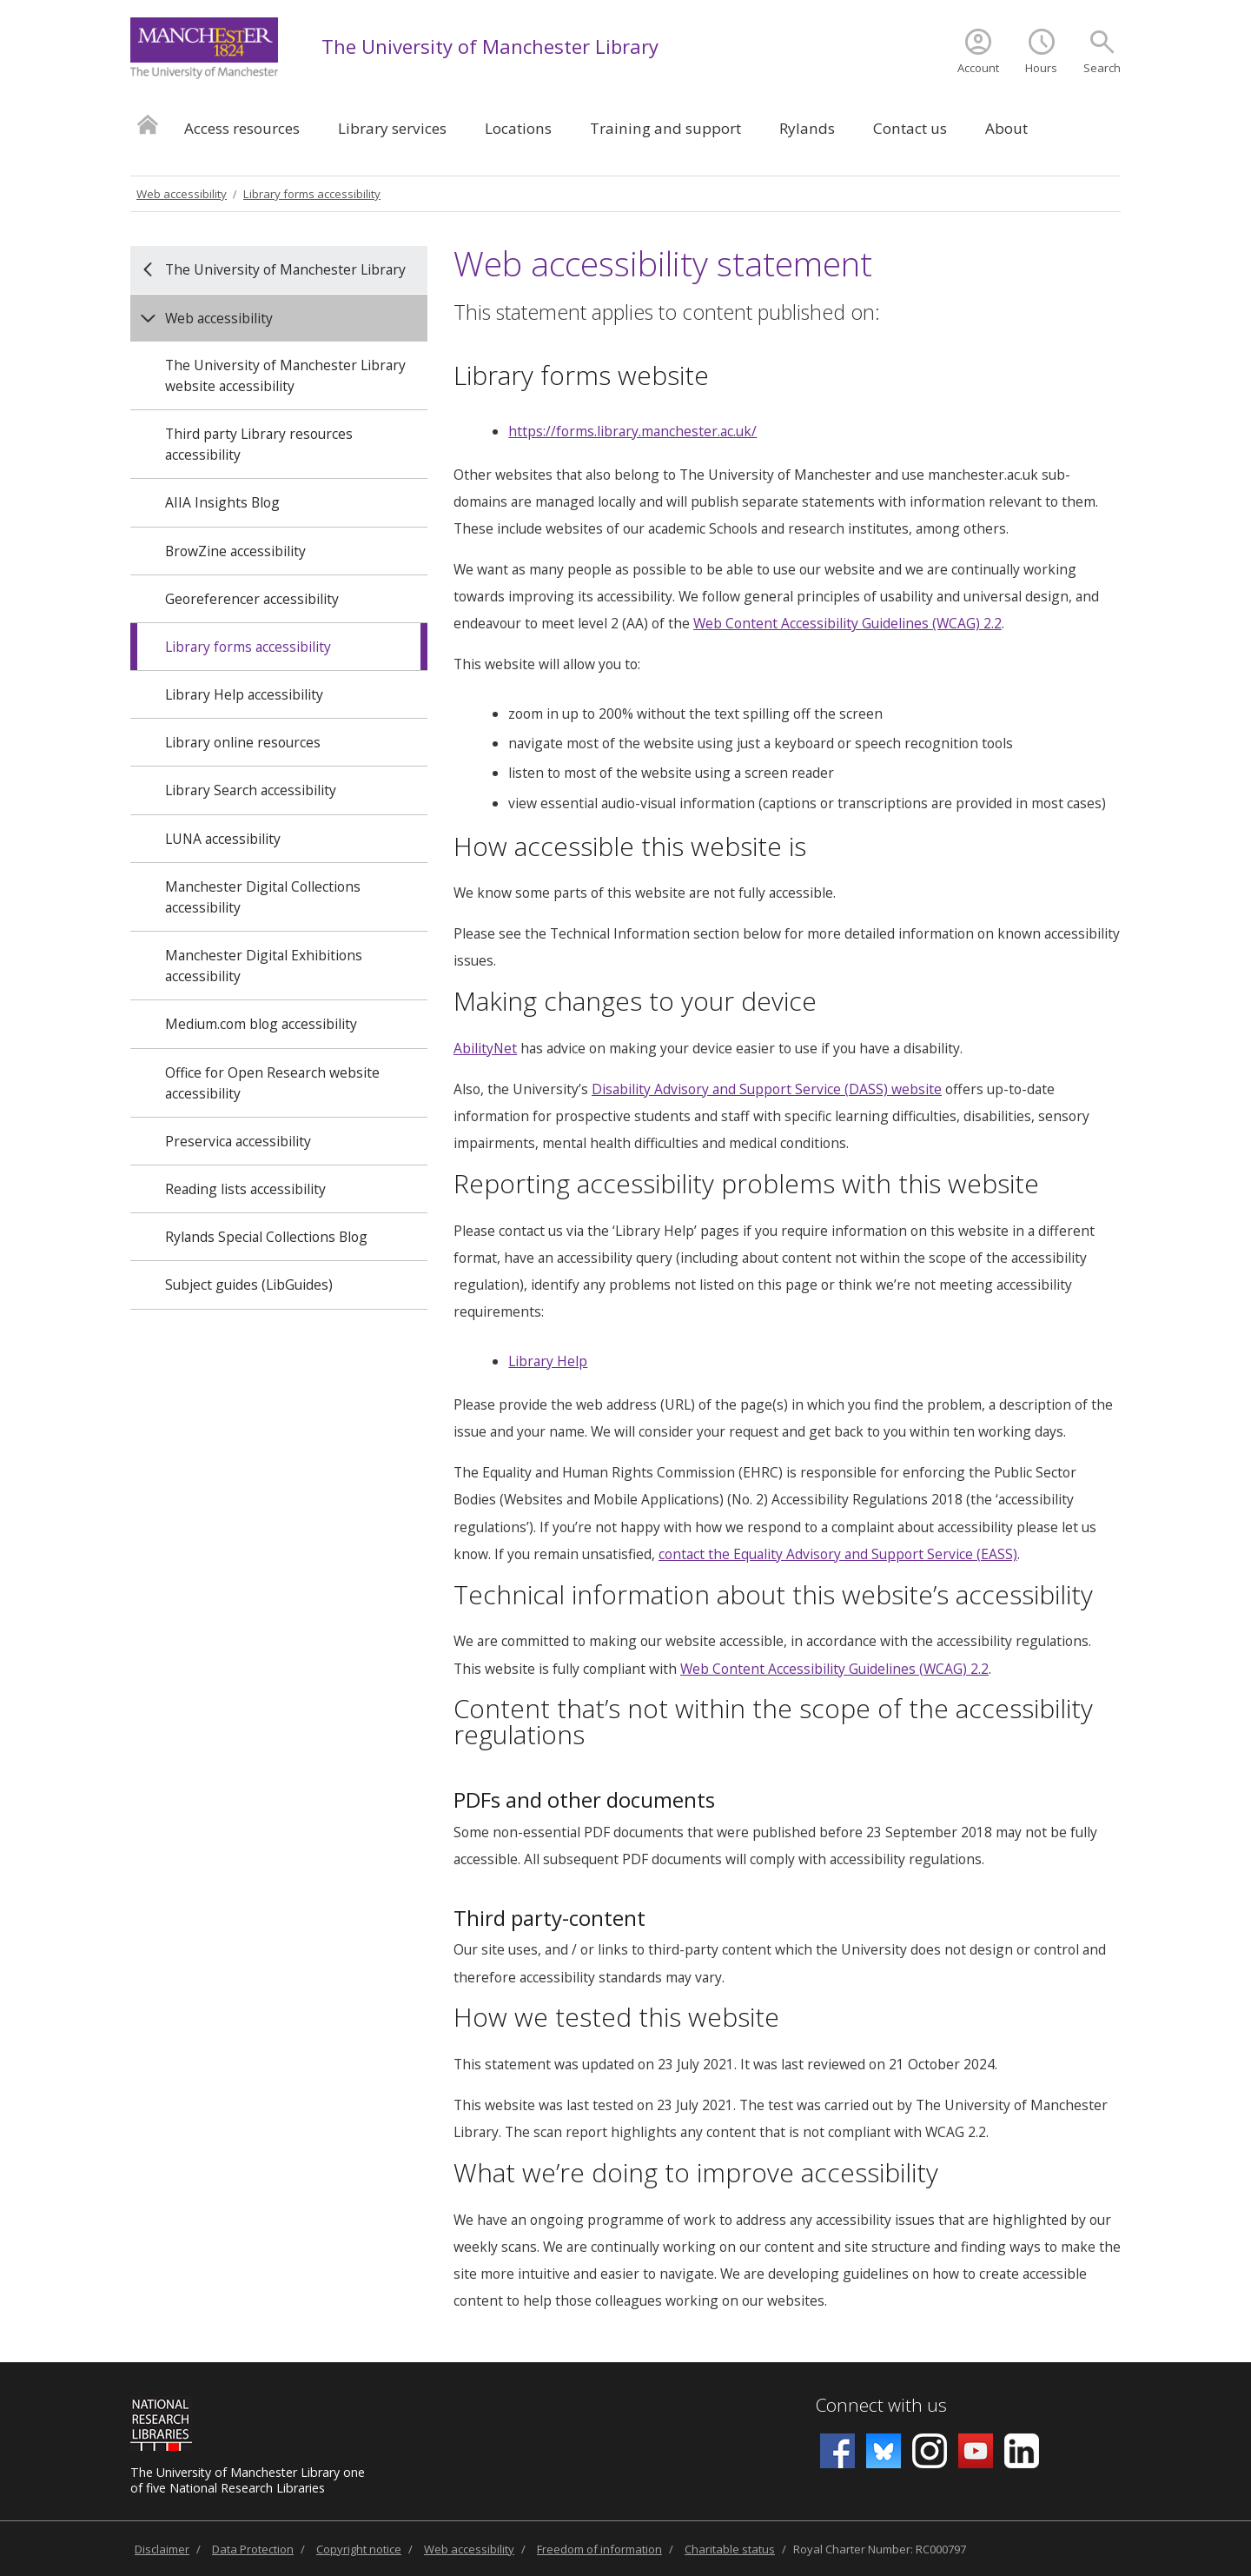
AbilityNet (485, 1048)
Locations (518, 128)
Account (978, 68)
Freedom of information (599, 2549)
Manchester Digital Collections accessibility (263, 897)
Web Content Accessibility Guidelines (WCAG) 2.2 (847, 623)
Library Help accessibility (244, 694)
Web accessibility (181, 194)
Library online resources (243, 742)
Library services (392, 128)
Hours (1041, 68)
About (1006, 128)
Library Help (547, 1361)
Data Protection (253, 2549)
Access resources (242, 128)
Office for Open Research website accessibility (272, 1083)
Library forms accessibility (312, 194)
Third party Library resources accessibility (259, 444)
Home (147, 123)
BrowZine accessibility (235, 551)
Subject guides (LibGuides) (249, 1284)
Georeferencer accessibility (252, 598)
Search (1102, 68)
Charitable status (730, 2549)
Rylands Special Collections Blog (266, 1236)
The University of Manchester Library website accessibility (285, 375)
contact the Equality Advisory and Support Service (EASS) (838, 1554)
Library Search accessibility (250, 790)
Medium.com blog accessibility (261, 1023)
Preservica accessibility (238, 1141)
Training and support (665, 128)
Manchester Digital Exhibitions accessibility (263, 966)
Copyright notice (358, 2549)
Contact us (910, 128)
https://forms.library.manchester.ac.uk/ (632, 431)
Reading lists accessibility (245, 1188)
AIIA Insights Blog (222, 502)
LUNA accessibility (223, 838)
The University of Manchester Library (490, 46)
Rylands (807, 128)
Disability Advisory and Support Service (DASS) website (767, 1089)
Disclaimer (162, 2549)
